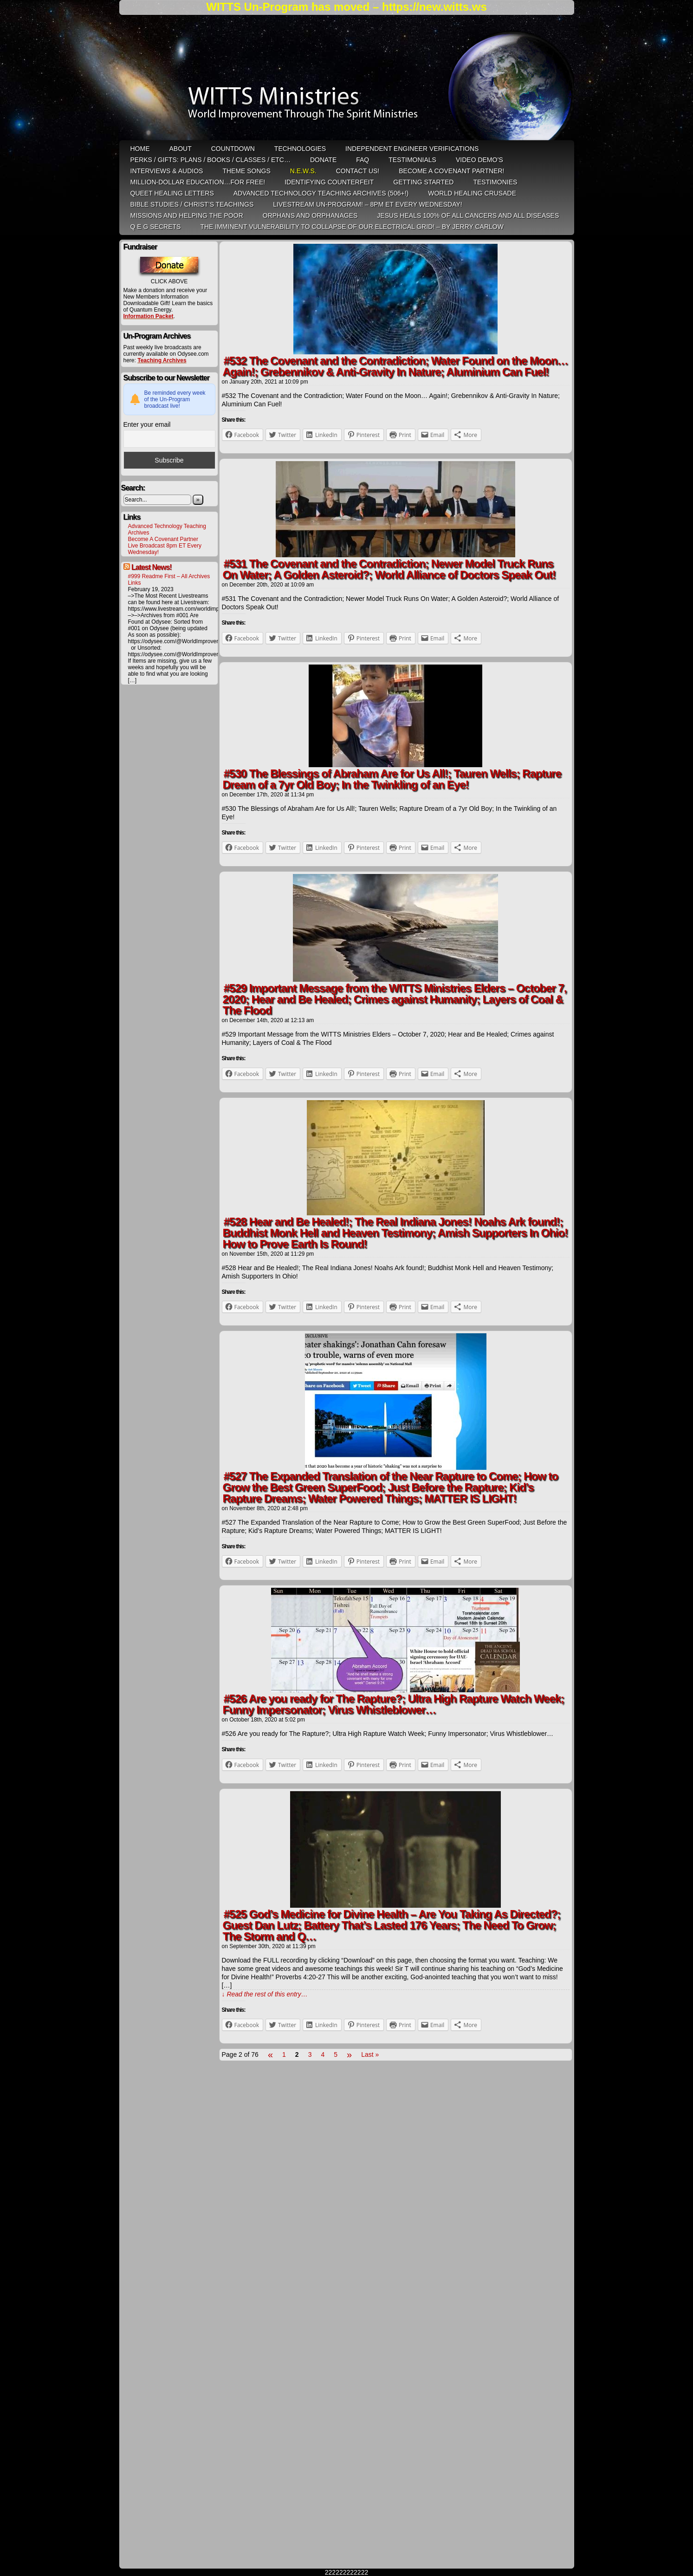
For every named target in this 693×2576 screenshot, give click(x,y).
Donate (323, 159)
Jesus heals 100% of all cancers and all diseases (468, 215)
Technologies (300, 148)
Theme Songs (246, 171)
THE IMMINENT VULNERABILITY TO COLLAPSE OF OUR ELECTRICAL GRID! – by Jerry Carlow (352, 226)
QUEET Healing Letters (172, 193)
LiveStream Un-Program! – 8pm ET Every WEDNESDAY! (367, 204)
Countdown (233, 148)
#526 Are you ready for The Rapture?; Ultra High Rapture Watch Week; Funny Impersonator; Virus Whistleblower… (393, 1704)
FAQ (362, 159)
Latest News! (151, 567)
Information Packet (148, 316)
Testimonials (412, 159)
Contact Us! (358, 171)
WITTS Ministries (347, 81)
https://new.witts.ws (434, 6)
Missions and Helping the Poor (186, 215)
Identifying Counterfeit (329, 182)
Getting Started (423, 182)
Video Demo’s (479, 159)
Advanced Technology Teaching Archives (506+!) (320, 193)
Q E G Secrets (155, 226)
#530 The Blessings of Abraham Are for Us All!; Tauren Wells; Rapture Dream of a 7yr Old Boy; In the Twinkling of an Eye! (392, 779)
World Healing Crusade (472, 193)
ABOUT (180, 148)
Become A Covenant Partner (163, 539)
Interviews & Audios (166, 171)
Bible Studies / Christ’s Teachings (192, 204)
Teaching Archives (161, 360)
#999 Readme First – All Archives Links (169, 579)
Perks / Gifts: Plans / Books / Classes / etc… (210, 159)
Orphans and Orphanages (310, 215)
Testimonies (495, 182)
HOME (140, 148)
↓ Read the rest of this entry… (265, 1994)
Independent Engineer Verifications (412, 148)
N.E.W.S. (303, 171)
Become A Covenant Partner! (451, 171)
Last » (370, 2054)
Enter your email (147, 424)
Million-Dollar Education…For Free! (198, 182)
